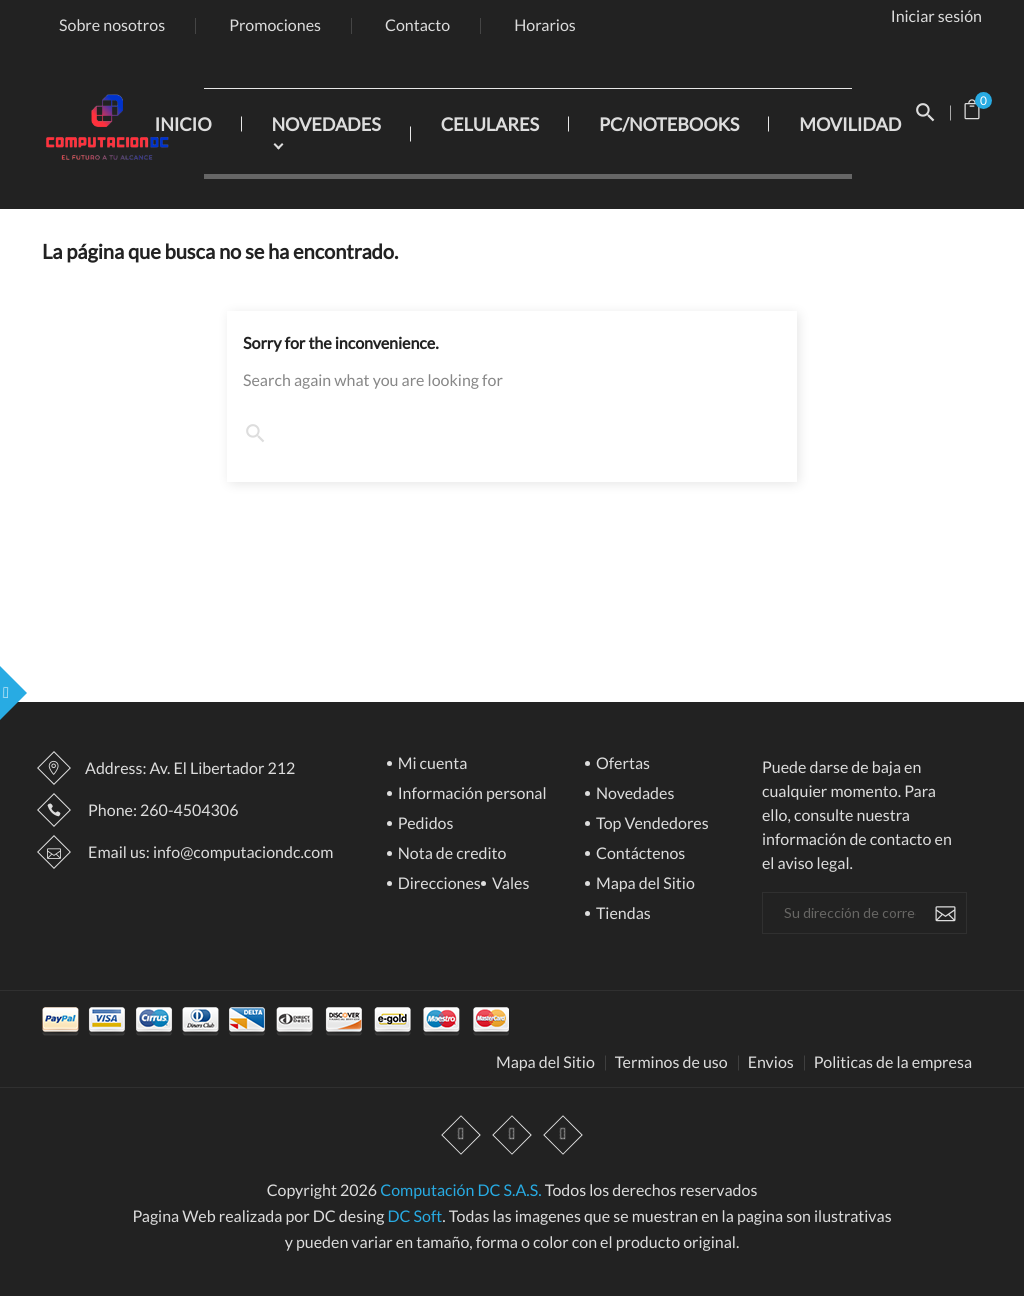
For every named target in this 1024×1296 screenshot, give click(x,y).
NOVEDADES (326, 124)
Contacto (417, 25)
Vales (509, 884)
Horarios (545, 25)
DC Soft (414, 1216)
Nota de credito (451, 854)
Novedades (634, 794)
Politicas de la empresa (893, 1063)
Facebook (461, 1135)
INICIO (183, 124)
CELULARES (490, 124)
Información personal (471, 794)
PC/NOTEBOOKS (669, 124)
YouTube (512, 1135)
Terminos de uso (671, 1063)
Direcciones (438, 884)
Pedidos (424, 824)
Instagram (563, 1135)
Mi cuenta (431, 764)
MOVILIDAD (850, 124)
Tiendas (622, 914)
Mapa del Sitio (644, 884)
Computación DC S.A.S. (460, 1190)
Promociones (275, 25)
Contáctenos (639, 854)
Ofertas (621, 764)
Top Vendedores (651, 824)
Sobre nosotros (112, 25)
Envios (771, 1063)
